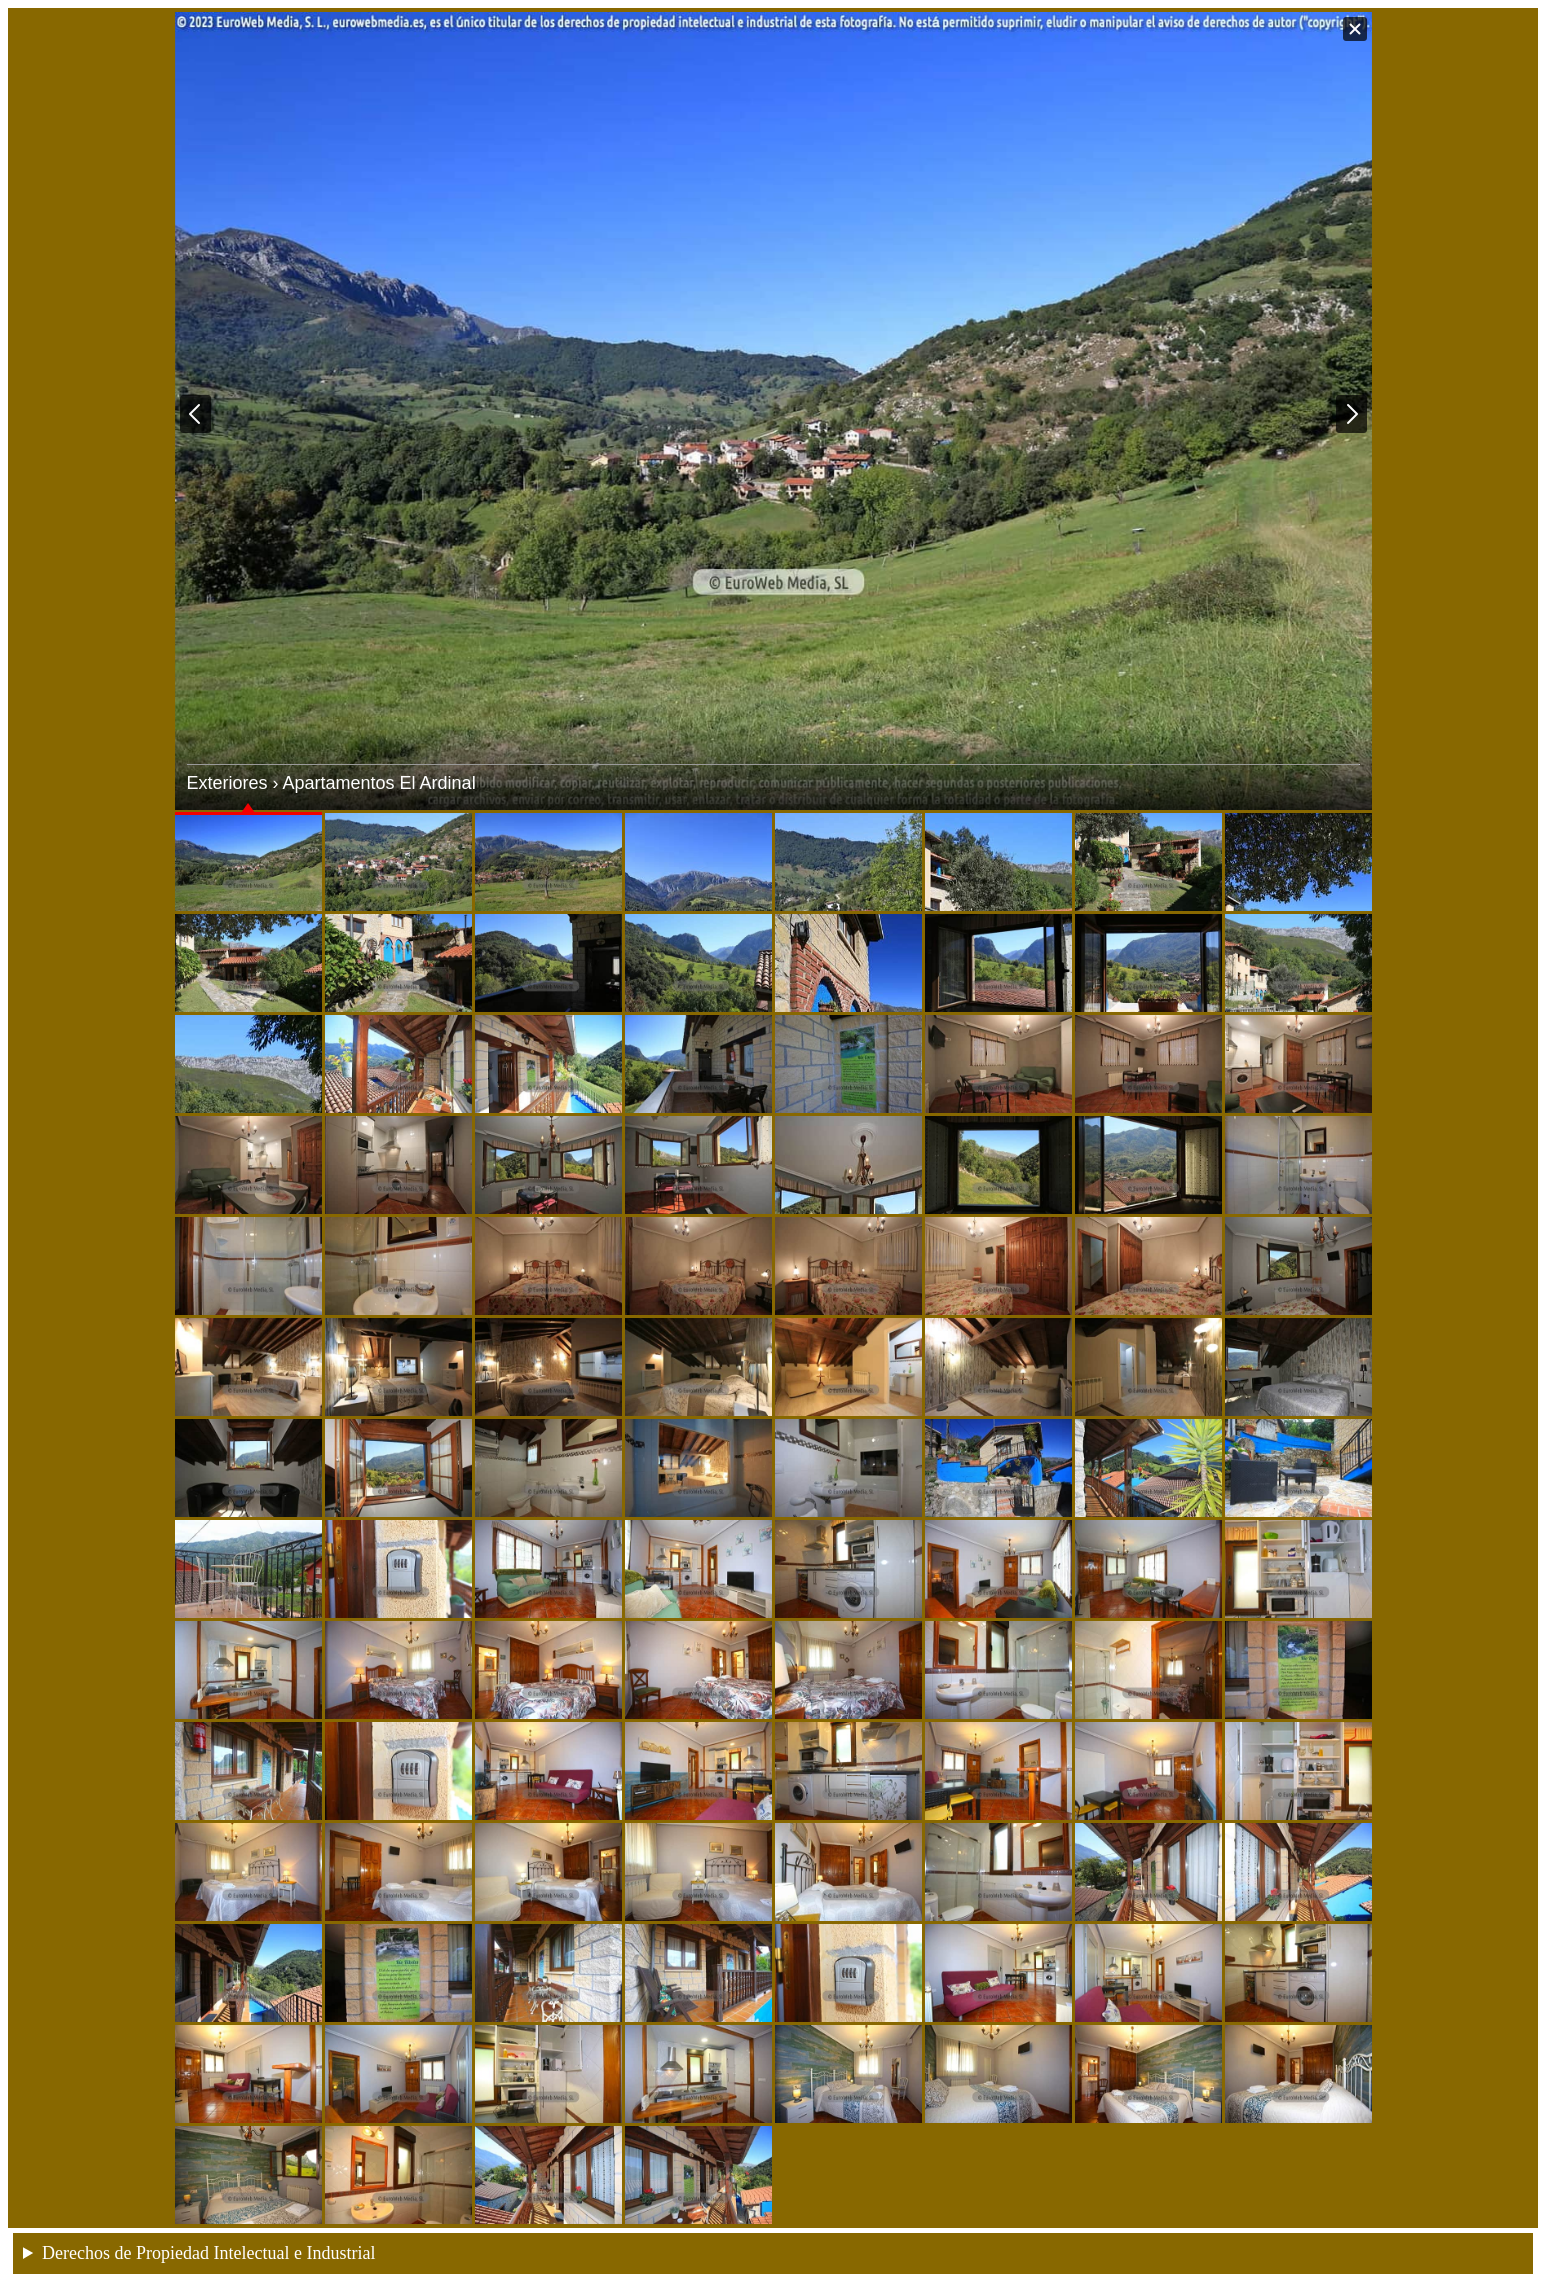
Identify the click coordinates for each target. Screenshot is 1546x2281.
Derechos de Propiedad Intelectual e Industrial (208, 2253)
